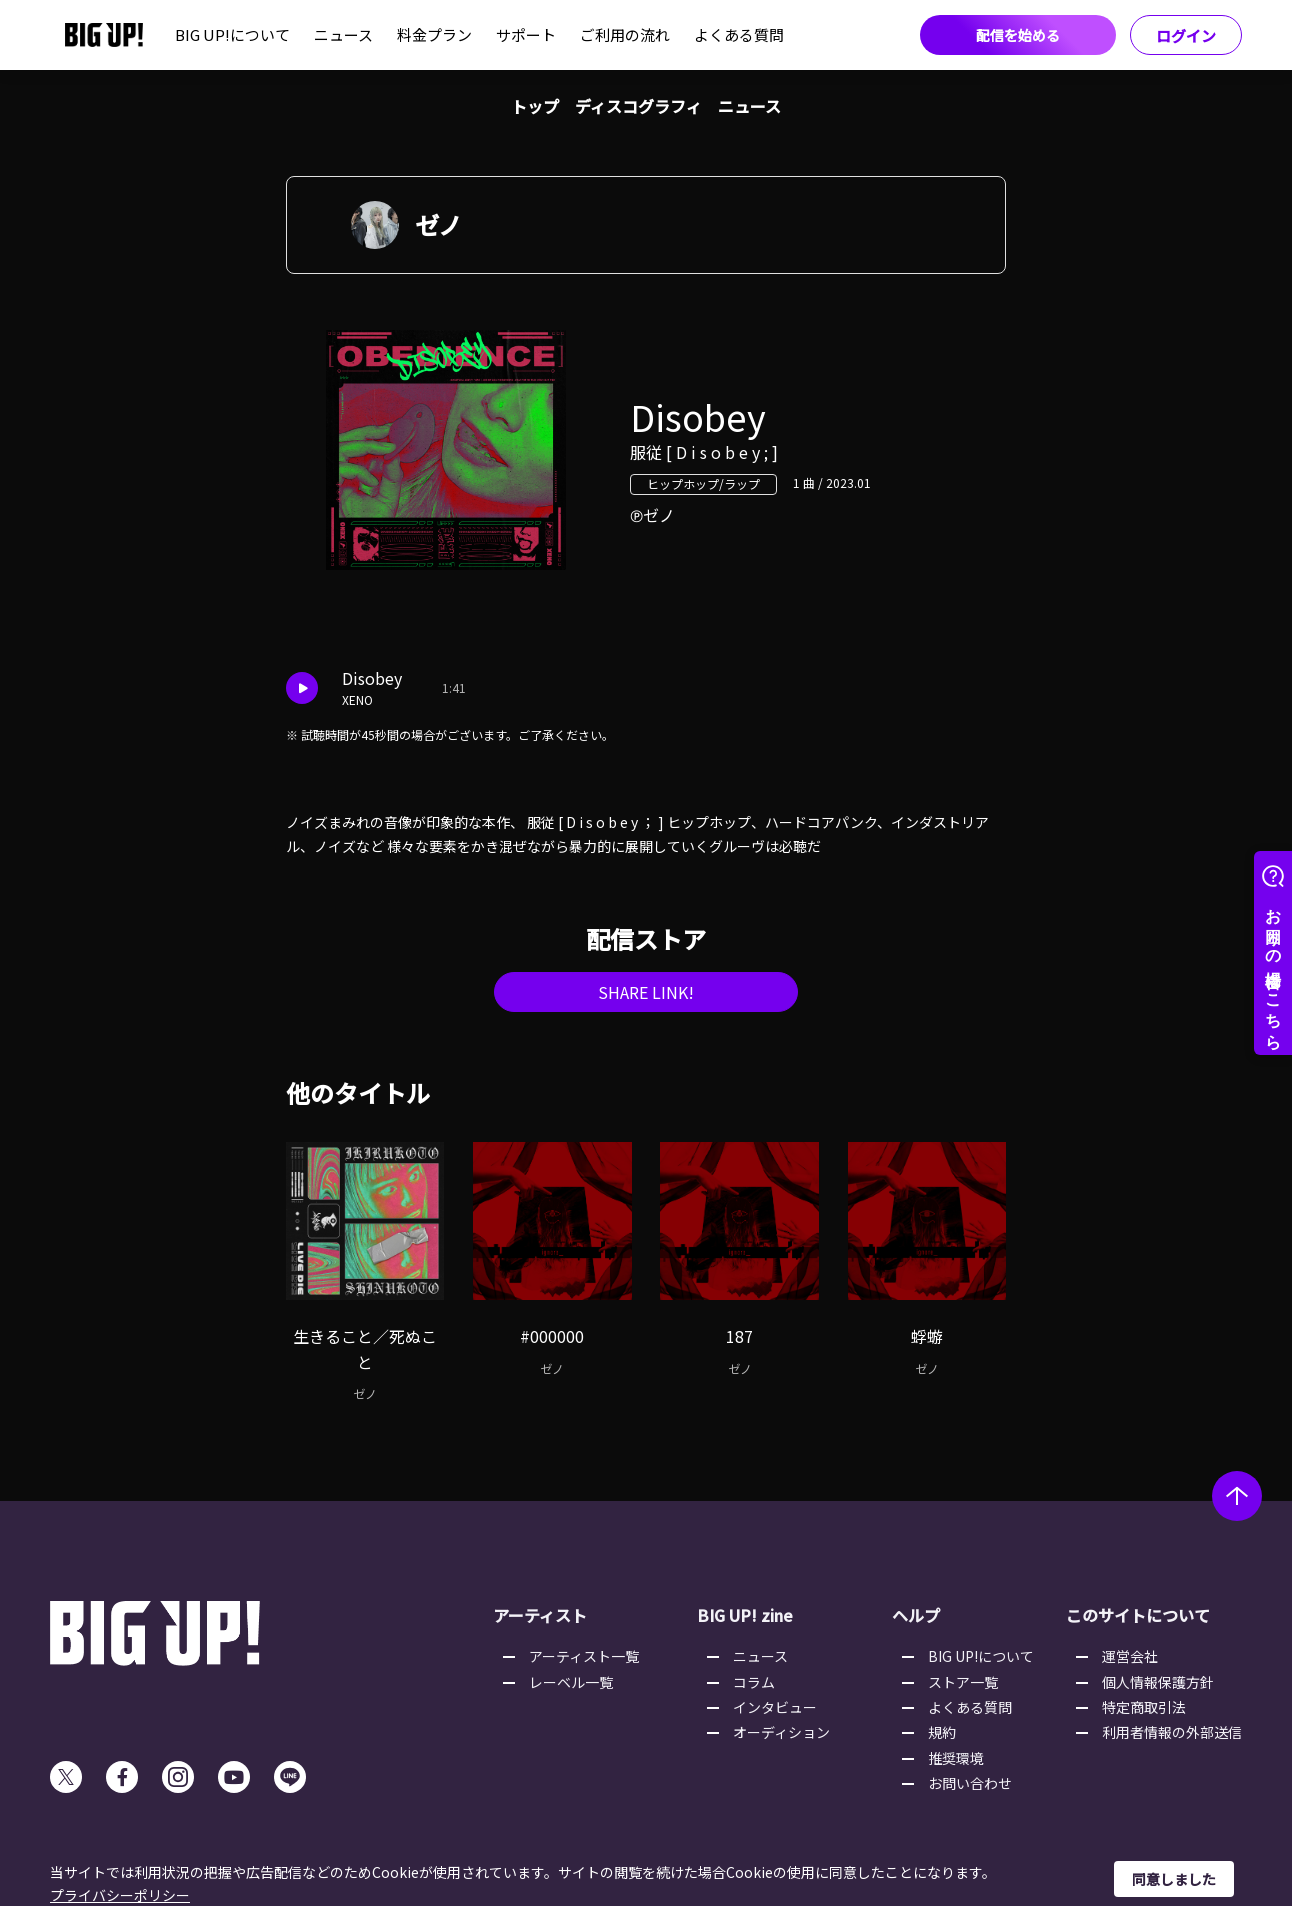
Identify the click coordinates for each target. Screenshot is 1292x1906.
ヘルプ (916, 1615)
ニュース (343, 34)
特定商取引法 (1144, 1707)
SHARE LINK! (646, 992)
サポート (526, 34)
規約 (942, 1732)
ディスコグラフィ (638, 106)
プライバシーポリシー (120, 1895)
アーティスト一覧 (584, 1656)
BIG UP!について (232, 34)
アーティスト (540, 1615)
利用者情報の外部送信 (1172, 1732)
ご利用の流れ (625, 34)
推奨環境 (956, 1758)
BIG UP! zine (745, 1615)
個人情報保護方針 (1158, 1682)
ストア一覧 (963, 1682)
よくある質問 (739, 34)
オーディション (781, 1732)
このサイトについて (1138, 1615)
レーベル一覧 (571, 1682)
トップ (535, 106)
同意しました (1174, 1879)
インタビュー (775, 1707)
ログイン (1186, 35)
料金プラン (434, 34)
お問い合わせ (970, 1783)
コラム (754, 1682)
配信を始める (1018, 35)
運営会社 (1130, 1656)
